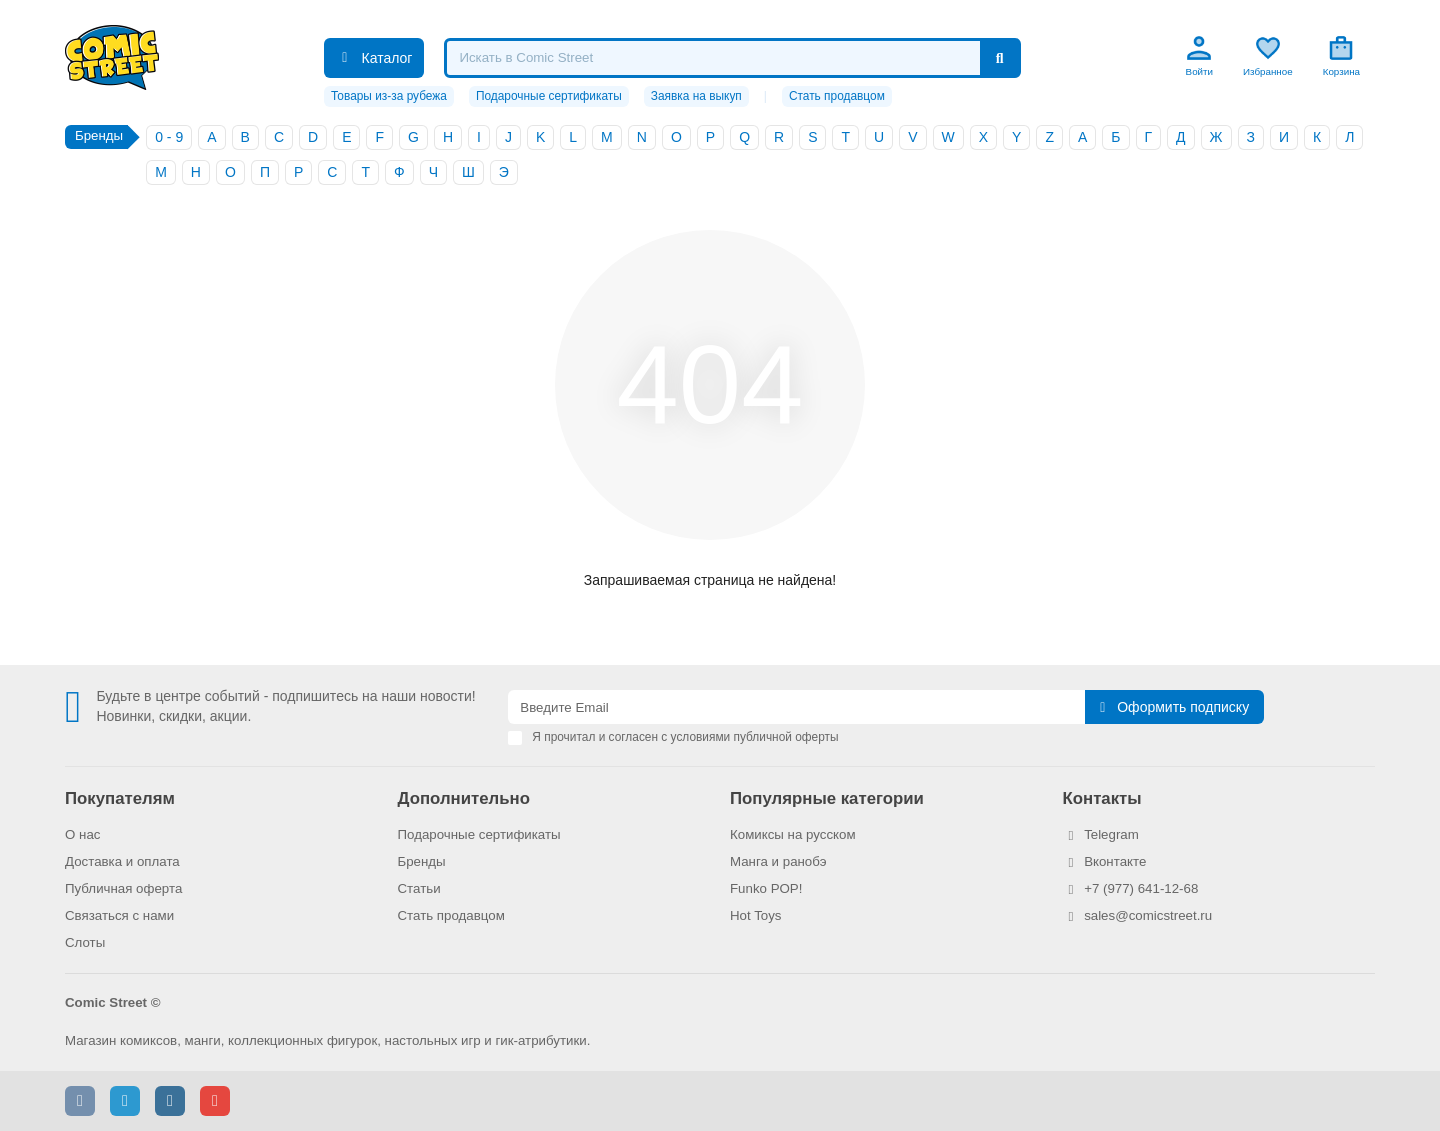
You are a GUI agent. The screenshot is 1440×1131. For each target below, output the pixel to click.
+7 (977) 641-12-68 (1141, 888)
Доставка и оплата (122, 861)
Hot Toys (756, 915)
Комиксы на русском (793, 834)
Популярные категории (827, 798)
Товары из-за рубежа (389, 96)
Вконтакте (1115, 861)
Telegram (1111, 834)
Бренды (422, 861)
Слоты (85, 942)
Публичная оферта (123, 888)
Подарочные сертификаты (549, 96)
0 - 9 (169, 137)
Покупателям (120, 798)
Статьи (419, 888)
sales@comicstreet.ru (1148, 915)
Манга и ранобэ (778, 861)
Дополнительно (464, 798)
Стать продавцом (837, 96)
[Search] (732, 58)
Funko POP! (766, 888)
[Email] (796, 707)
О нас (82, 834)
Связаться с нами (119, 915)
